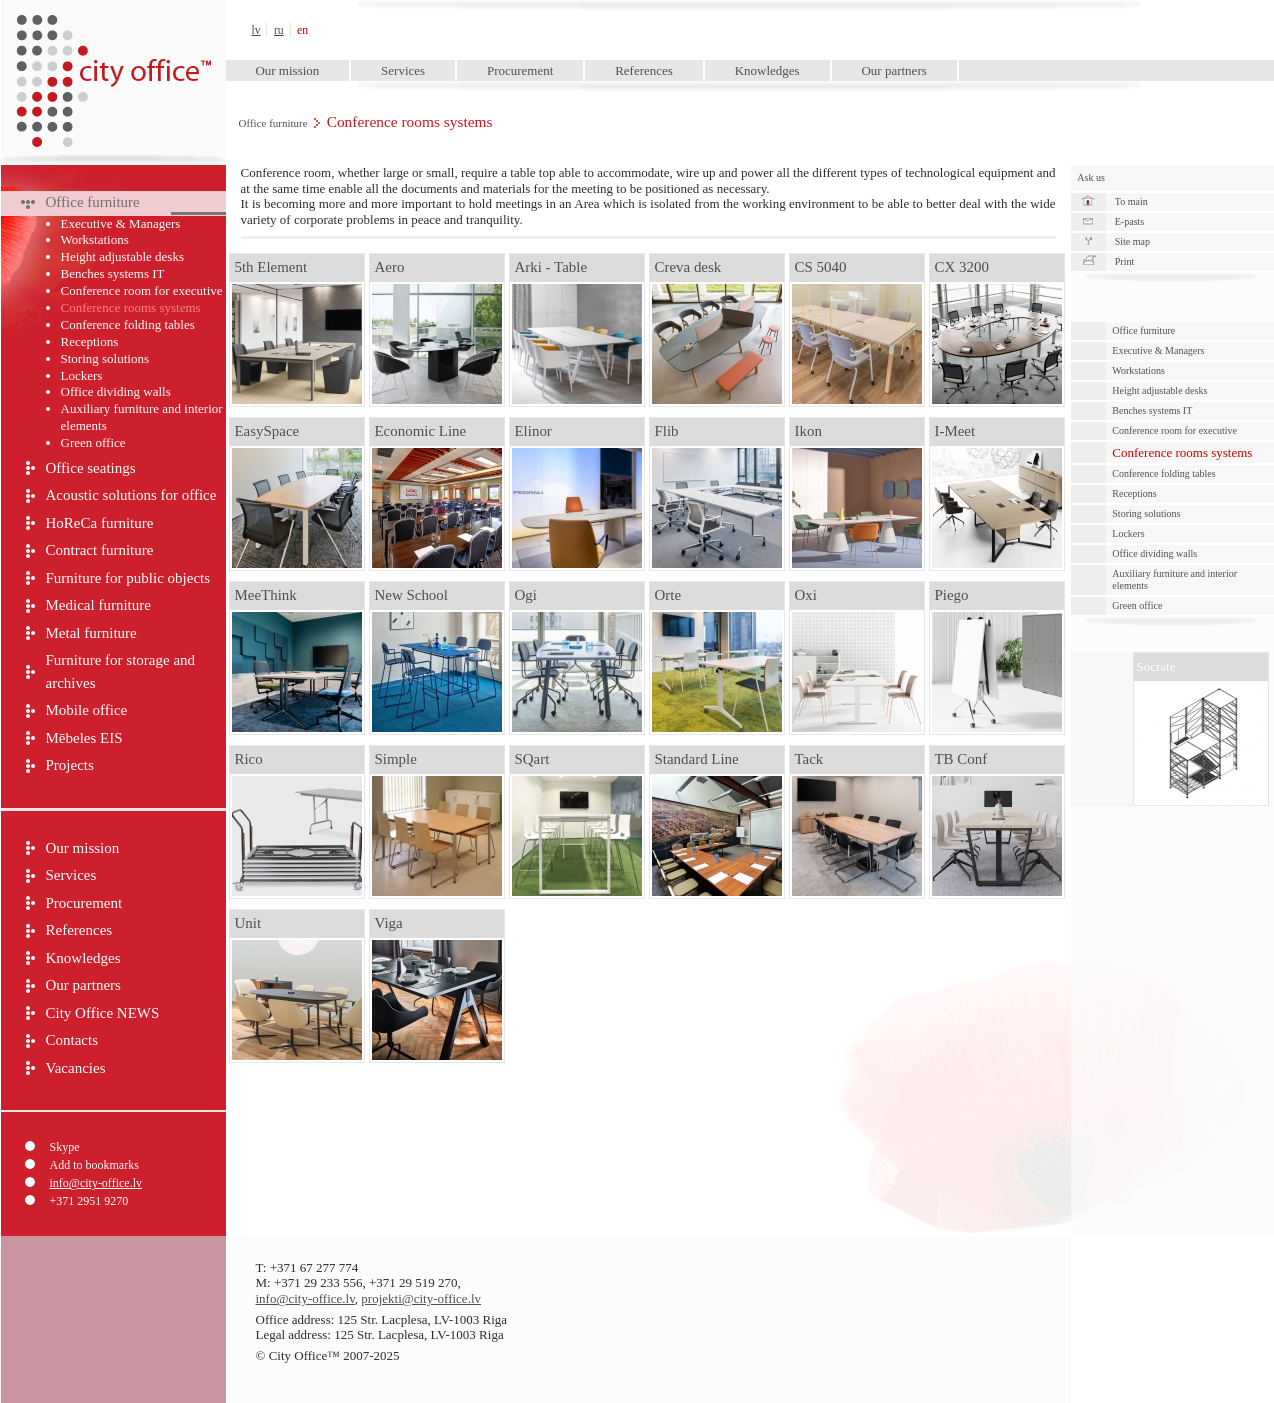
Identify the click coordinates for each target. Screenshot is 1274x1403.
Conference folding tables (128, 324)
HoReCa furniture (100, 523)
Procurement (520, 70)
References (644, 70)
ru (279, 30)
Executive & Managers (121, 223)
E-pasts (1129, 221)
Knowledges (767, 70)
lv (256, 30)
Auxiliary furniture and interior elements (142, 417)
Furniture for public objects (128, 578)
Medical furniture (98, 605)
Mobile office (87, 710)
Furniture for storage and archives (121, 671)
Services (403, 70)
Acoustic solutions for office (131, 495)
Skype (65, 1147)
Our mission (287, 70)
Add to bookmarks (94, 1165)
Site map (1132, 241)
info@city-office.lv (96, 1183)
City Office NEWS (103, 1013)
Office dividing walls (116, 391)
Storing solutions (105, 358)
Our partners (893, 70)
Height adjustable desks (122, 256)
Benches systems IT (113, 273)
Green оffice (93, 442)
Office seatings (91, 468)
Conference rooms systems (131, 307)
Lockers (82, 375)
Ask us (1091, 177)
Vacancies (76, 1068)
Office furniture (273, 123)
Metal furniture (91, 633)
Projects (70, 765)
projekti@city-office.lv (421, 1298)
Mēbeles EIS (84, 738)
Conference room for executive (142, 290)
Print (1124, 261)
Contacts (72, 1040)
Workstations (95, 239)
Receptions (90, 341)
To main (1131, 201)
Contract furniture (100, 550)
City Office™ (113, 29)
